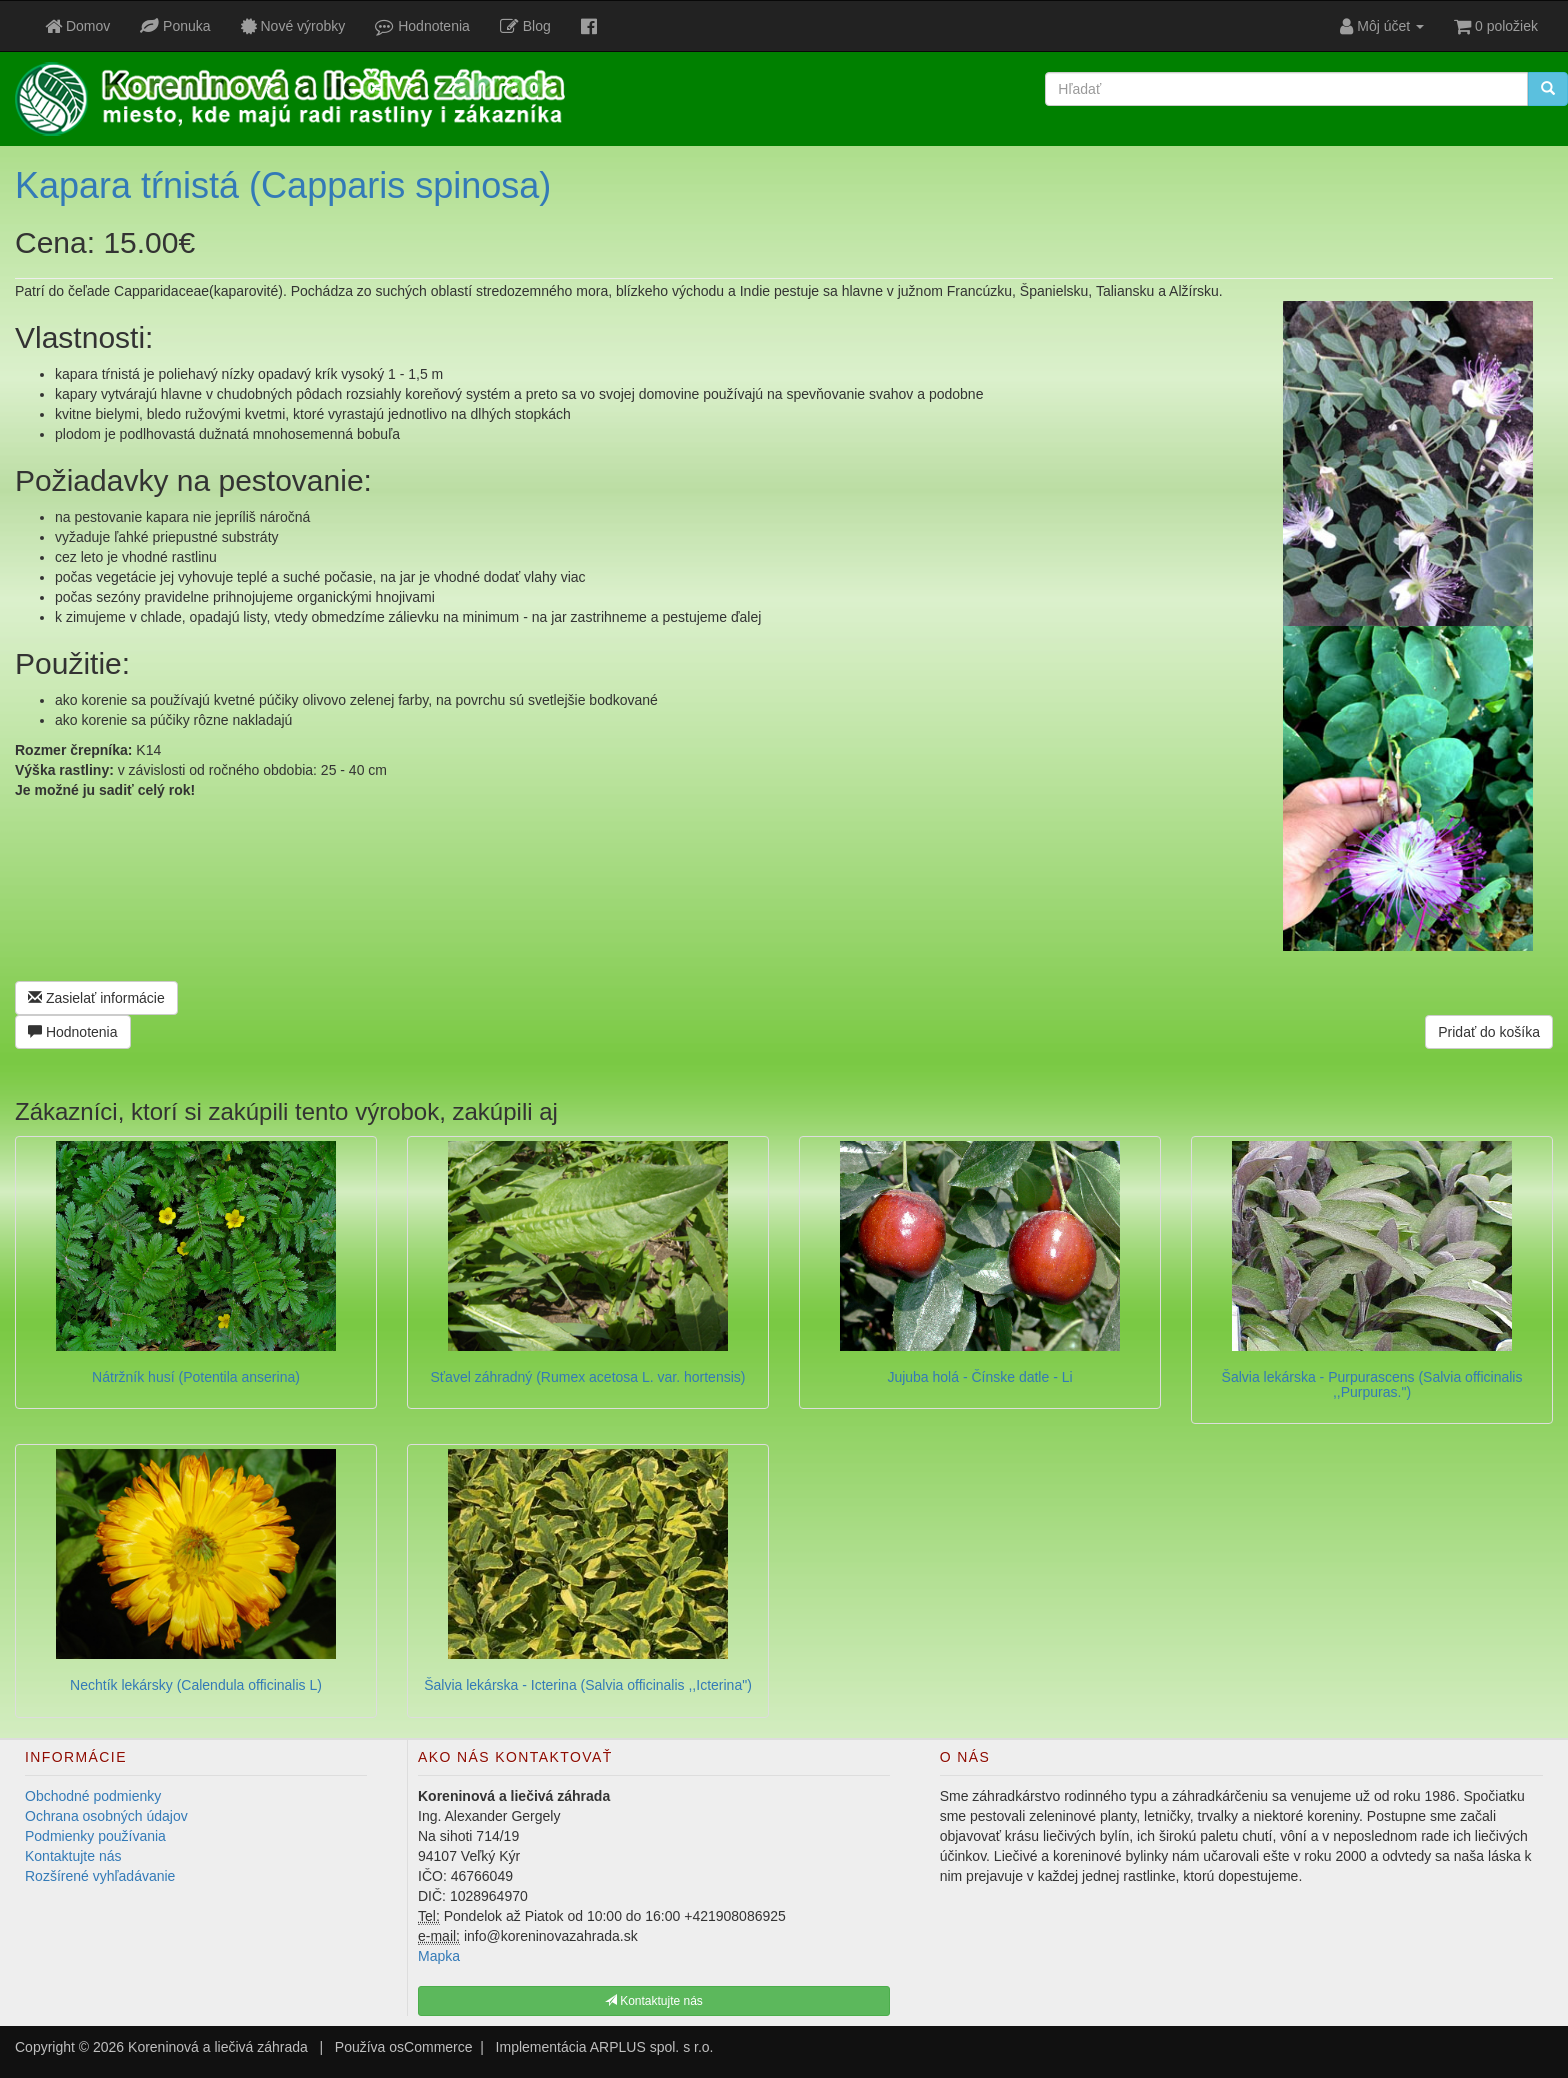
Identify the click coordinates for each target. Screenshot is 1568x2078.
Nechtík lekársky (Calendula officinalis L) (196, 1685)
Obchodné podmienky (93, 1796)
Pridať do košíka (1489, 1032)
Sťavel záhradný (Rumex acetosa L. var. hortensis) (588, 1377)
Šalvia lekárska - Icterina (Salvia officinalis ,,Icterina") (588, 1685)
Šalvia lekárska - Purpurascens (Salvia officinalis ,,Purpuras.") (1372, 1384)
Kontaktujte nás (73, 1856)
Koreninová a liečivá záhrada (218, 2047)
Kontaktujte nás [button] (654, 2001)
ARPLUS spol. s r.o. (652, 2047)
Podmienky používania (95, 1836)
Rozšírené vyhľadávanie (100, 1876)
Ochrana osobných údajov (106, 1816)
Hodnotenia (73, 1032)
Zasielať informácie (96, 998)
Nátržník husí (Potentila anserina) (196, 1377)
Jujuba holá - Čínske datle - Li (979, 1377)
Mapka (439, 1956)
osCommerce (430, 2047)
